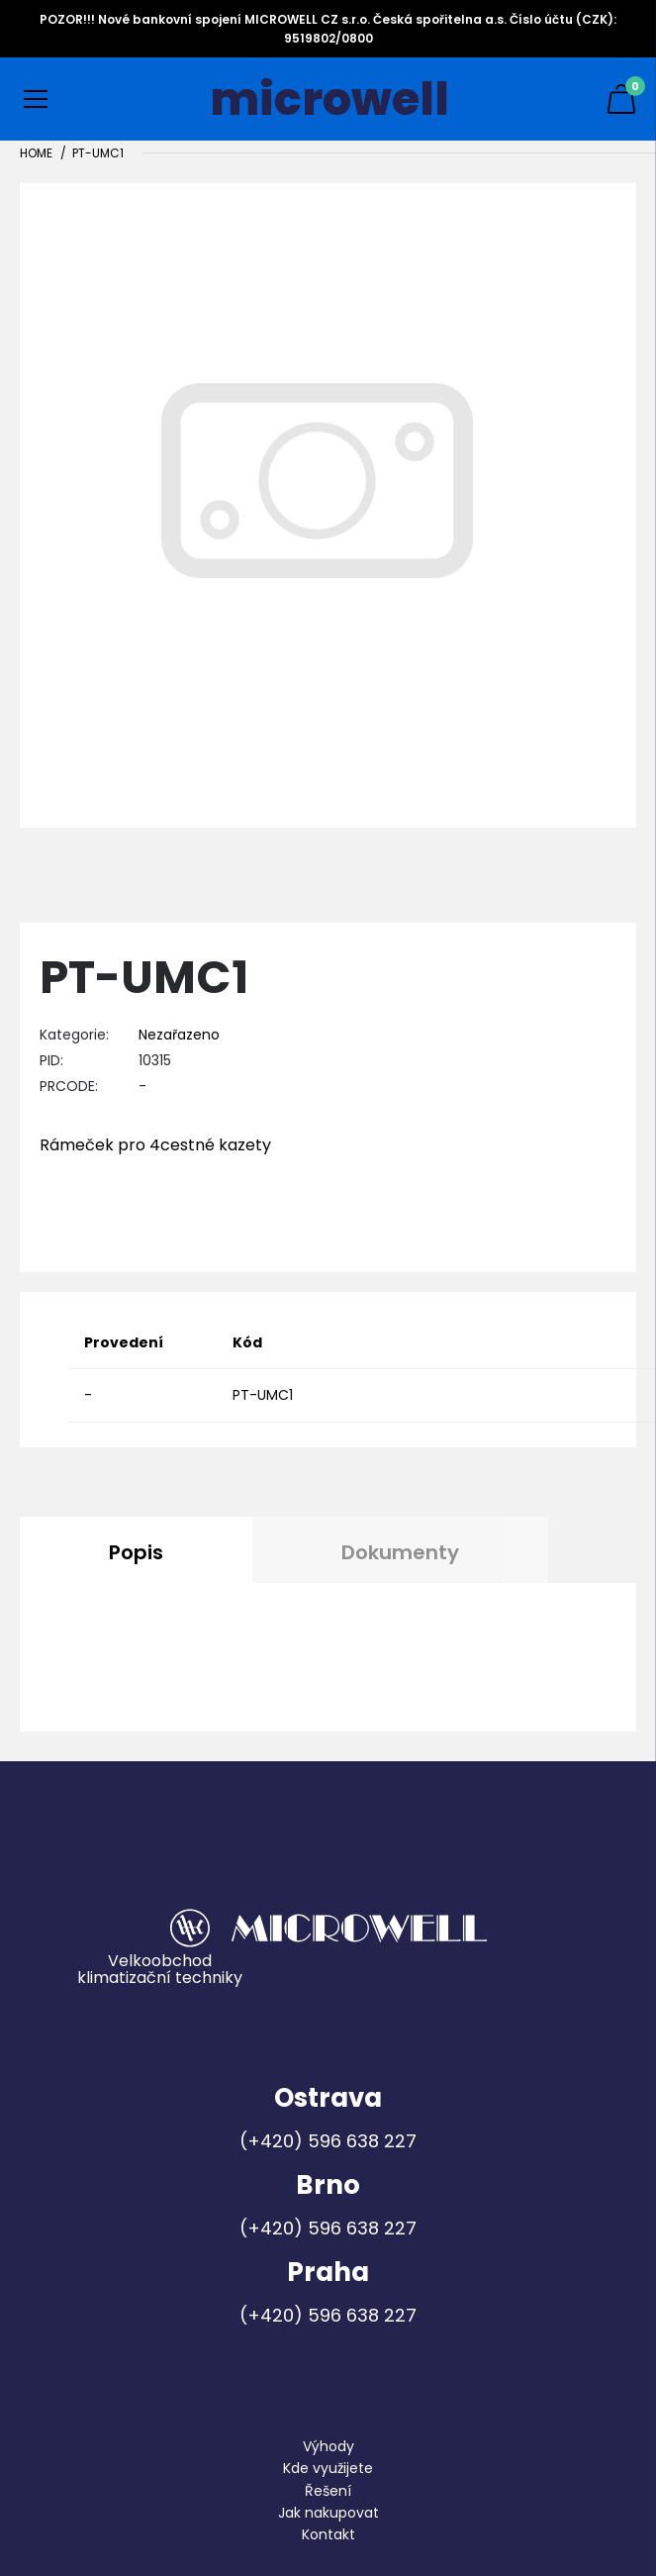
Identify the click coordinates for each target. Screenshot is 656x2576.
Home (36, 153)
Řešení (328, 2491)
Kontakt (328, 2534)
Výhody (328, 2446)
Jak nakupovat (328, 2513)
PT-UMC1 (98, 153)
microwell (329, 99)
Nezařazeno (179, 1034)
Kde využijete (328, 2468)
